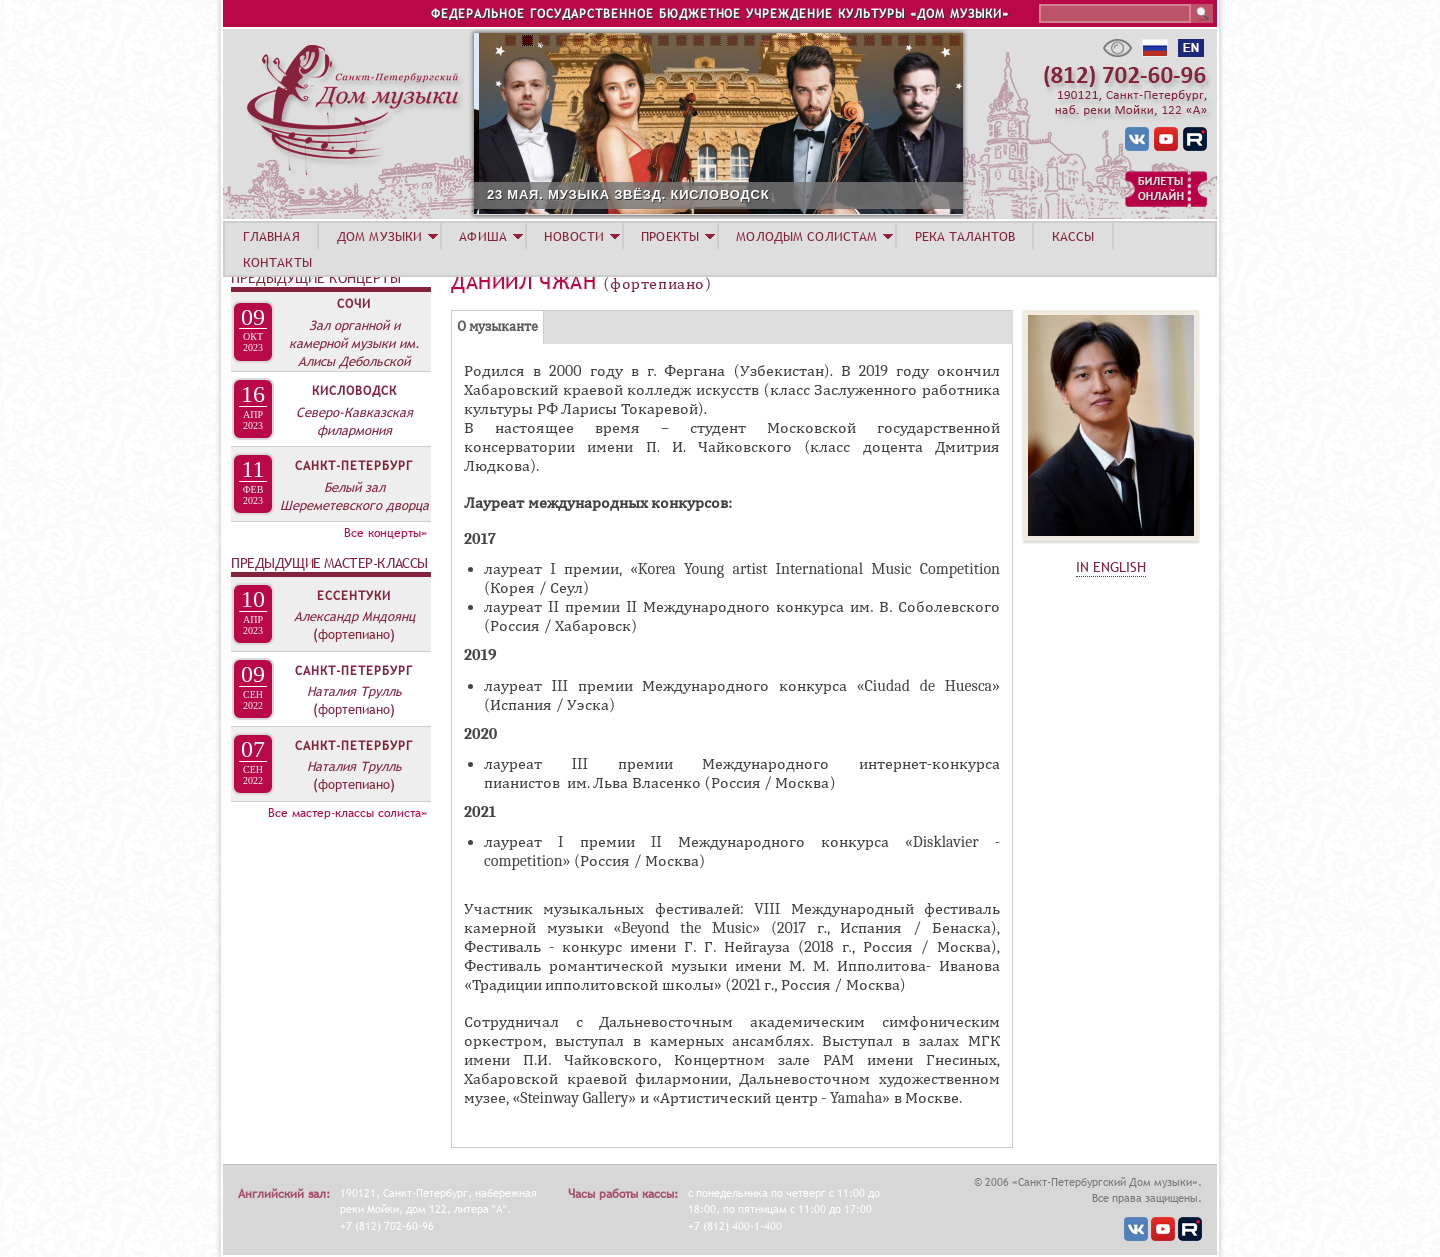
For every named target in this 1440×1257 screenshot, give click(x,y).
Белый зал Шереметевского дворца (354, 496)
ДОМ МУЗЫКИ (379, 236)
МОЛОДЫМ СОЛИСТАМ (806, 236)
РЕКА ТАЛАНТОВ (965, 236)
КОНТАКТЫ (277, 262)
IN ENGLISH (1111, 567)
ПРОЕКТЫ (670, 236)
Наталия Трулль (354, 691)
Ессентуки (354, 596)
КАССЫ (1073, 236)
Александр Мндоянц (354, 616)
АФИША (483, 236)
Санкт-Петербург (354, 466)
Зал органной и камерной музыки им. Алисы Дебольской (354, 343)
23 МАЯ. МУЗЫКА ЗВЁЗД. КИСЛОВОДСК (747, 194)
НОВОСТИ (574, 236)
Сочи (354, 304)
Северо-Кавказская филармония (354, 421)
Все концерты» (385, 533)
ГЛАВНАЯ (271, 236)
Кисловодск (354, 391)
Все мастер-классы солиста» (347, 813)
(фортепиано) (354, 634)
